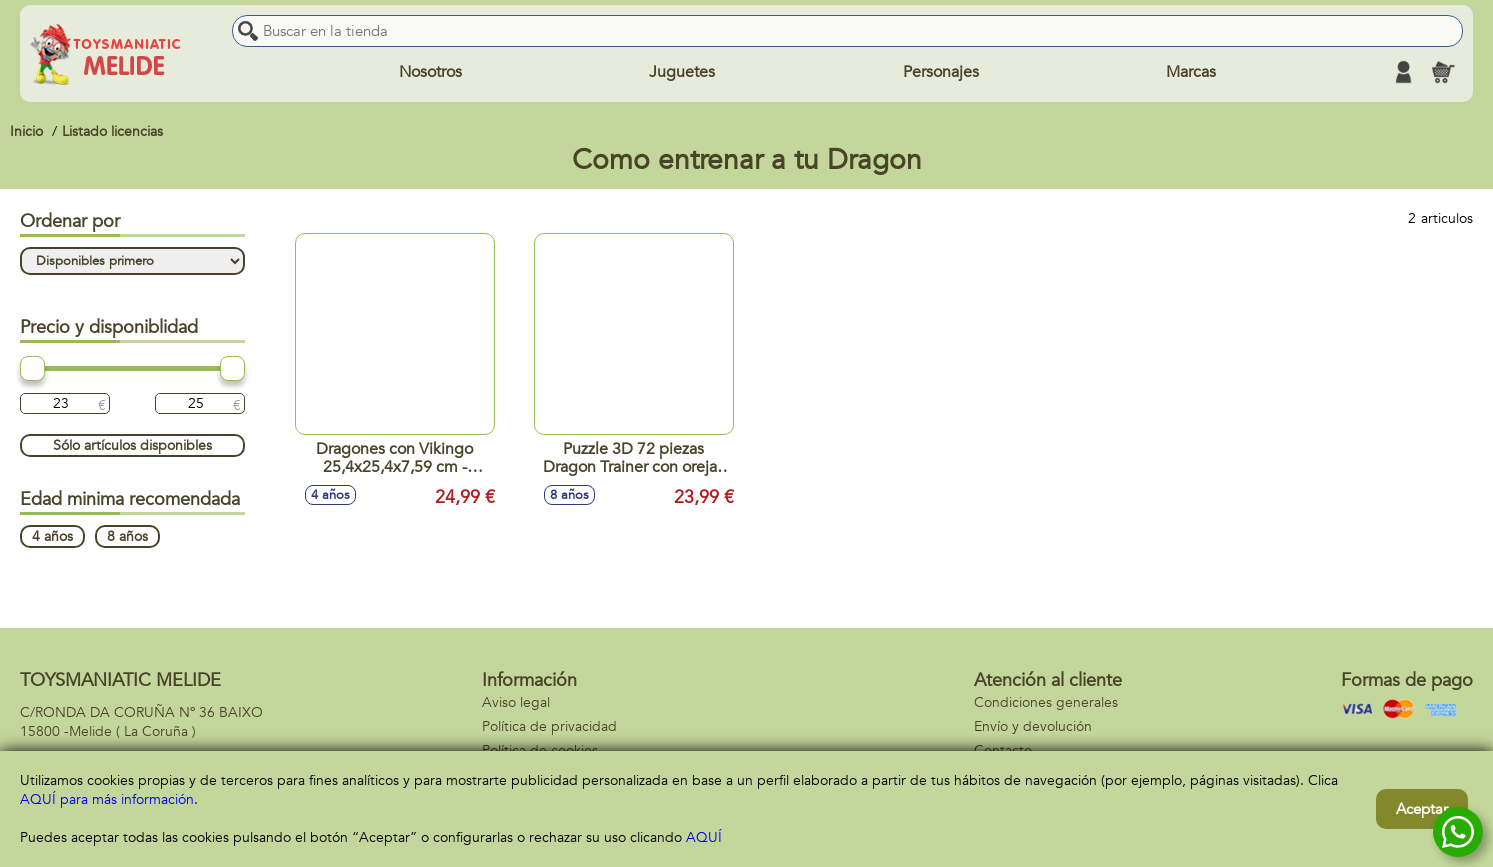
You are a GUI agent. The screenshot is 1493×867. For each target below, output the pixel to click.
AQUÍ (704, 837)
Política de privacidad (549, 726)
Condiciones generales (1046, 702)
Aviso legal (516, 702)
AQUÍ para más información (107, 799)
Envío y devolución (1033, 726)
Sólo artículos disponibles (132, 445)
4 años (52, 536)
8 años (127, 536)
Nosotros (430, 72)
